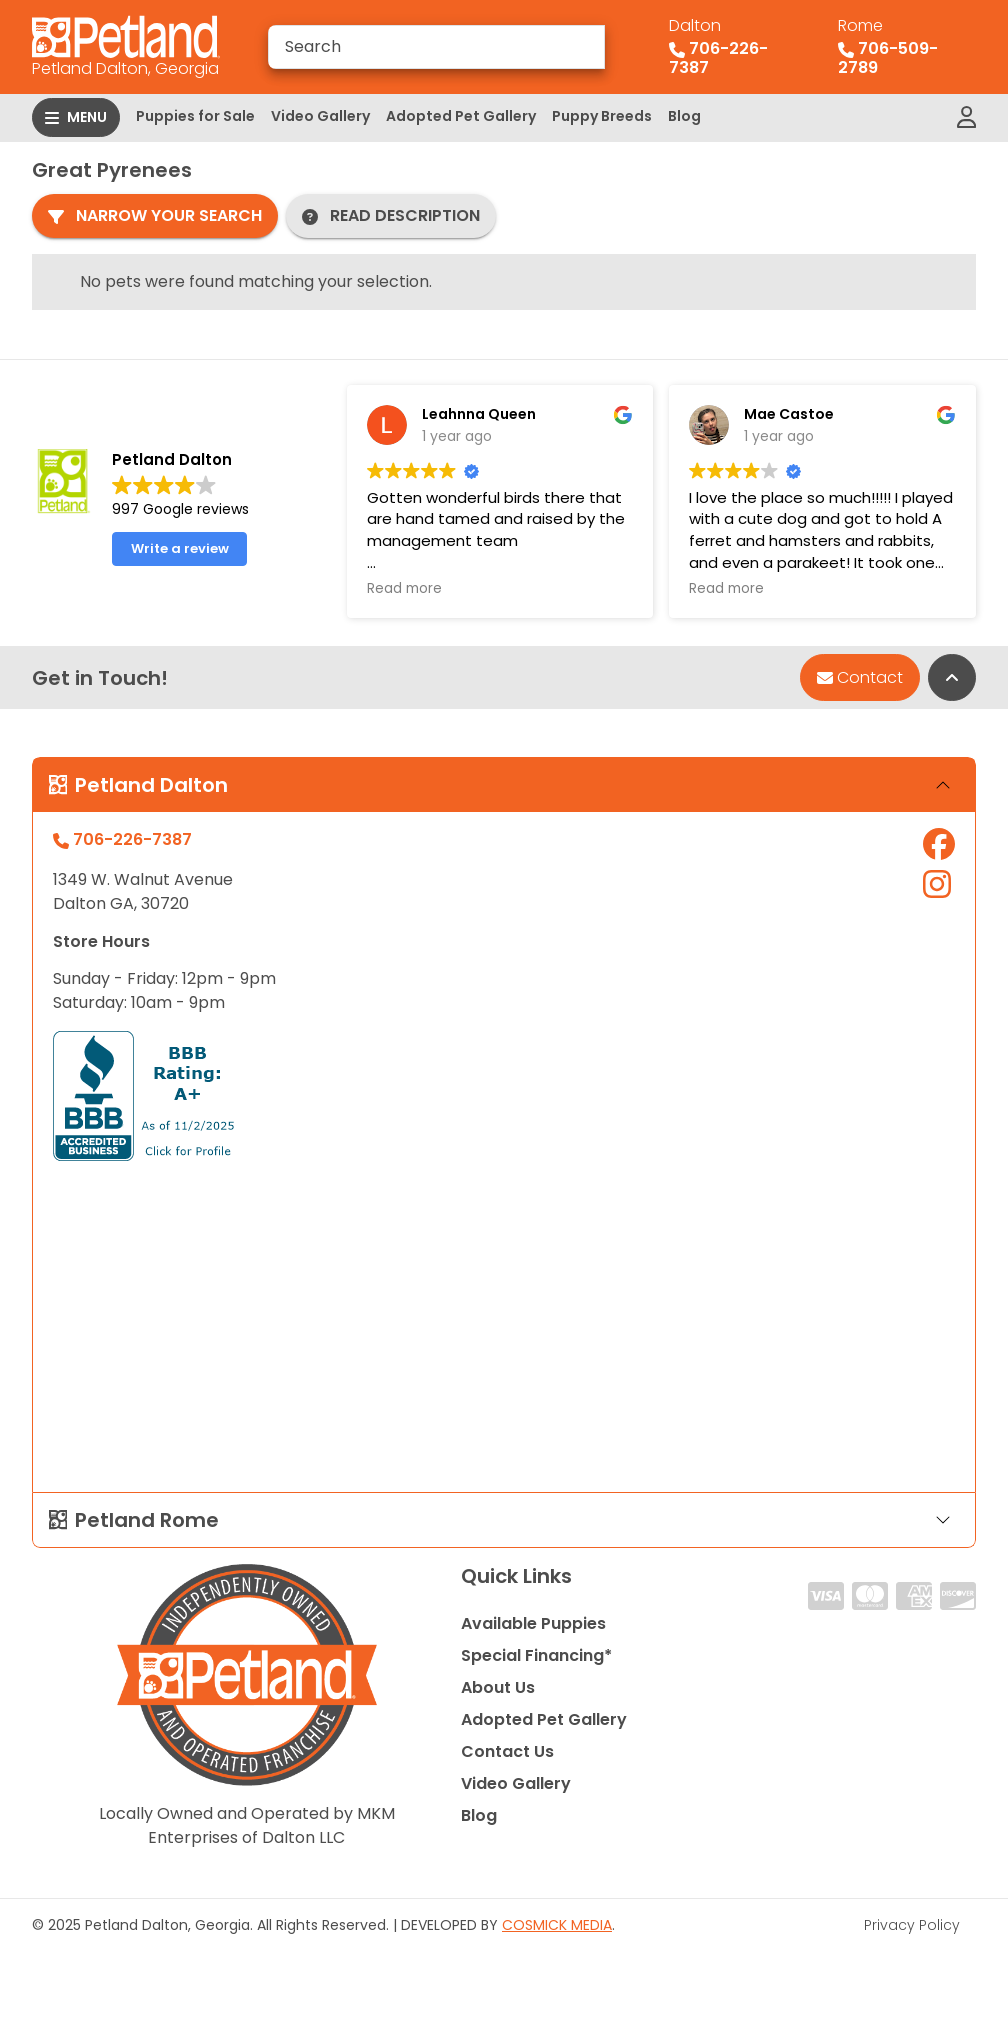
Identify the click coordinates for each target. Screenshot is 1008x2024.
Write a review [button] (180, 548)
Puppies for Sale (195, 116)
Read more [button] (404, 589)
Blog (684, 116)
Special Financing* (536, 1655)
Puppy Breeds (602, 116)
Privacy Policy (912, 1925)
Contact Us (507, 1751)
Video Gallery (320, 116)
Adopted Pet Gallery (461, 116)
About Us (498, 1687)
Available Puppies (533, 1623)
